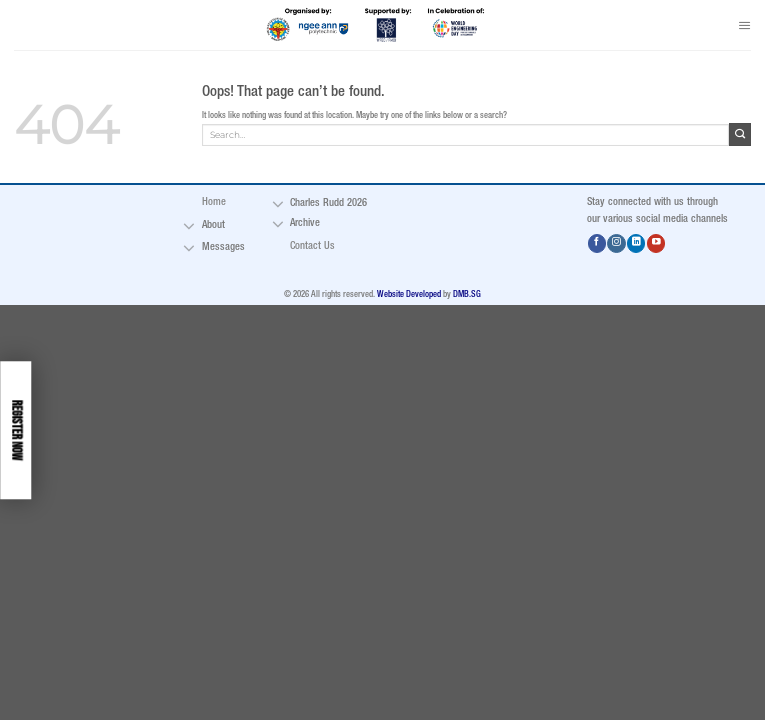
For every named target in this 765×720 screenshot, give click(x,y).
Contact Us (312, 246)
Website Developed (409, 295)
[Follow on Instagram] (616, 243)
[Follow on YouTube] (656, 243)
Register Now (15, 430)
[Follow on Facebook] (597, 243)
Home (214, 202)
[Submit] (740, 134)
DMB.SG (467, 295)
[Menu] (744, 24)
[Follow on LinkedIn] (636, 243)
